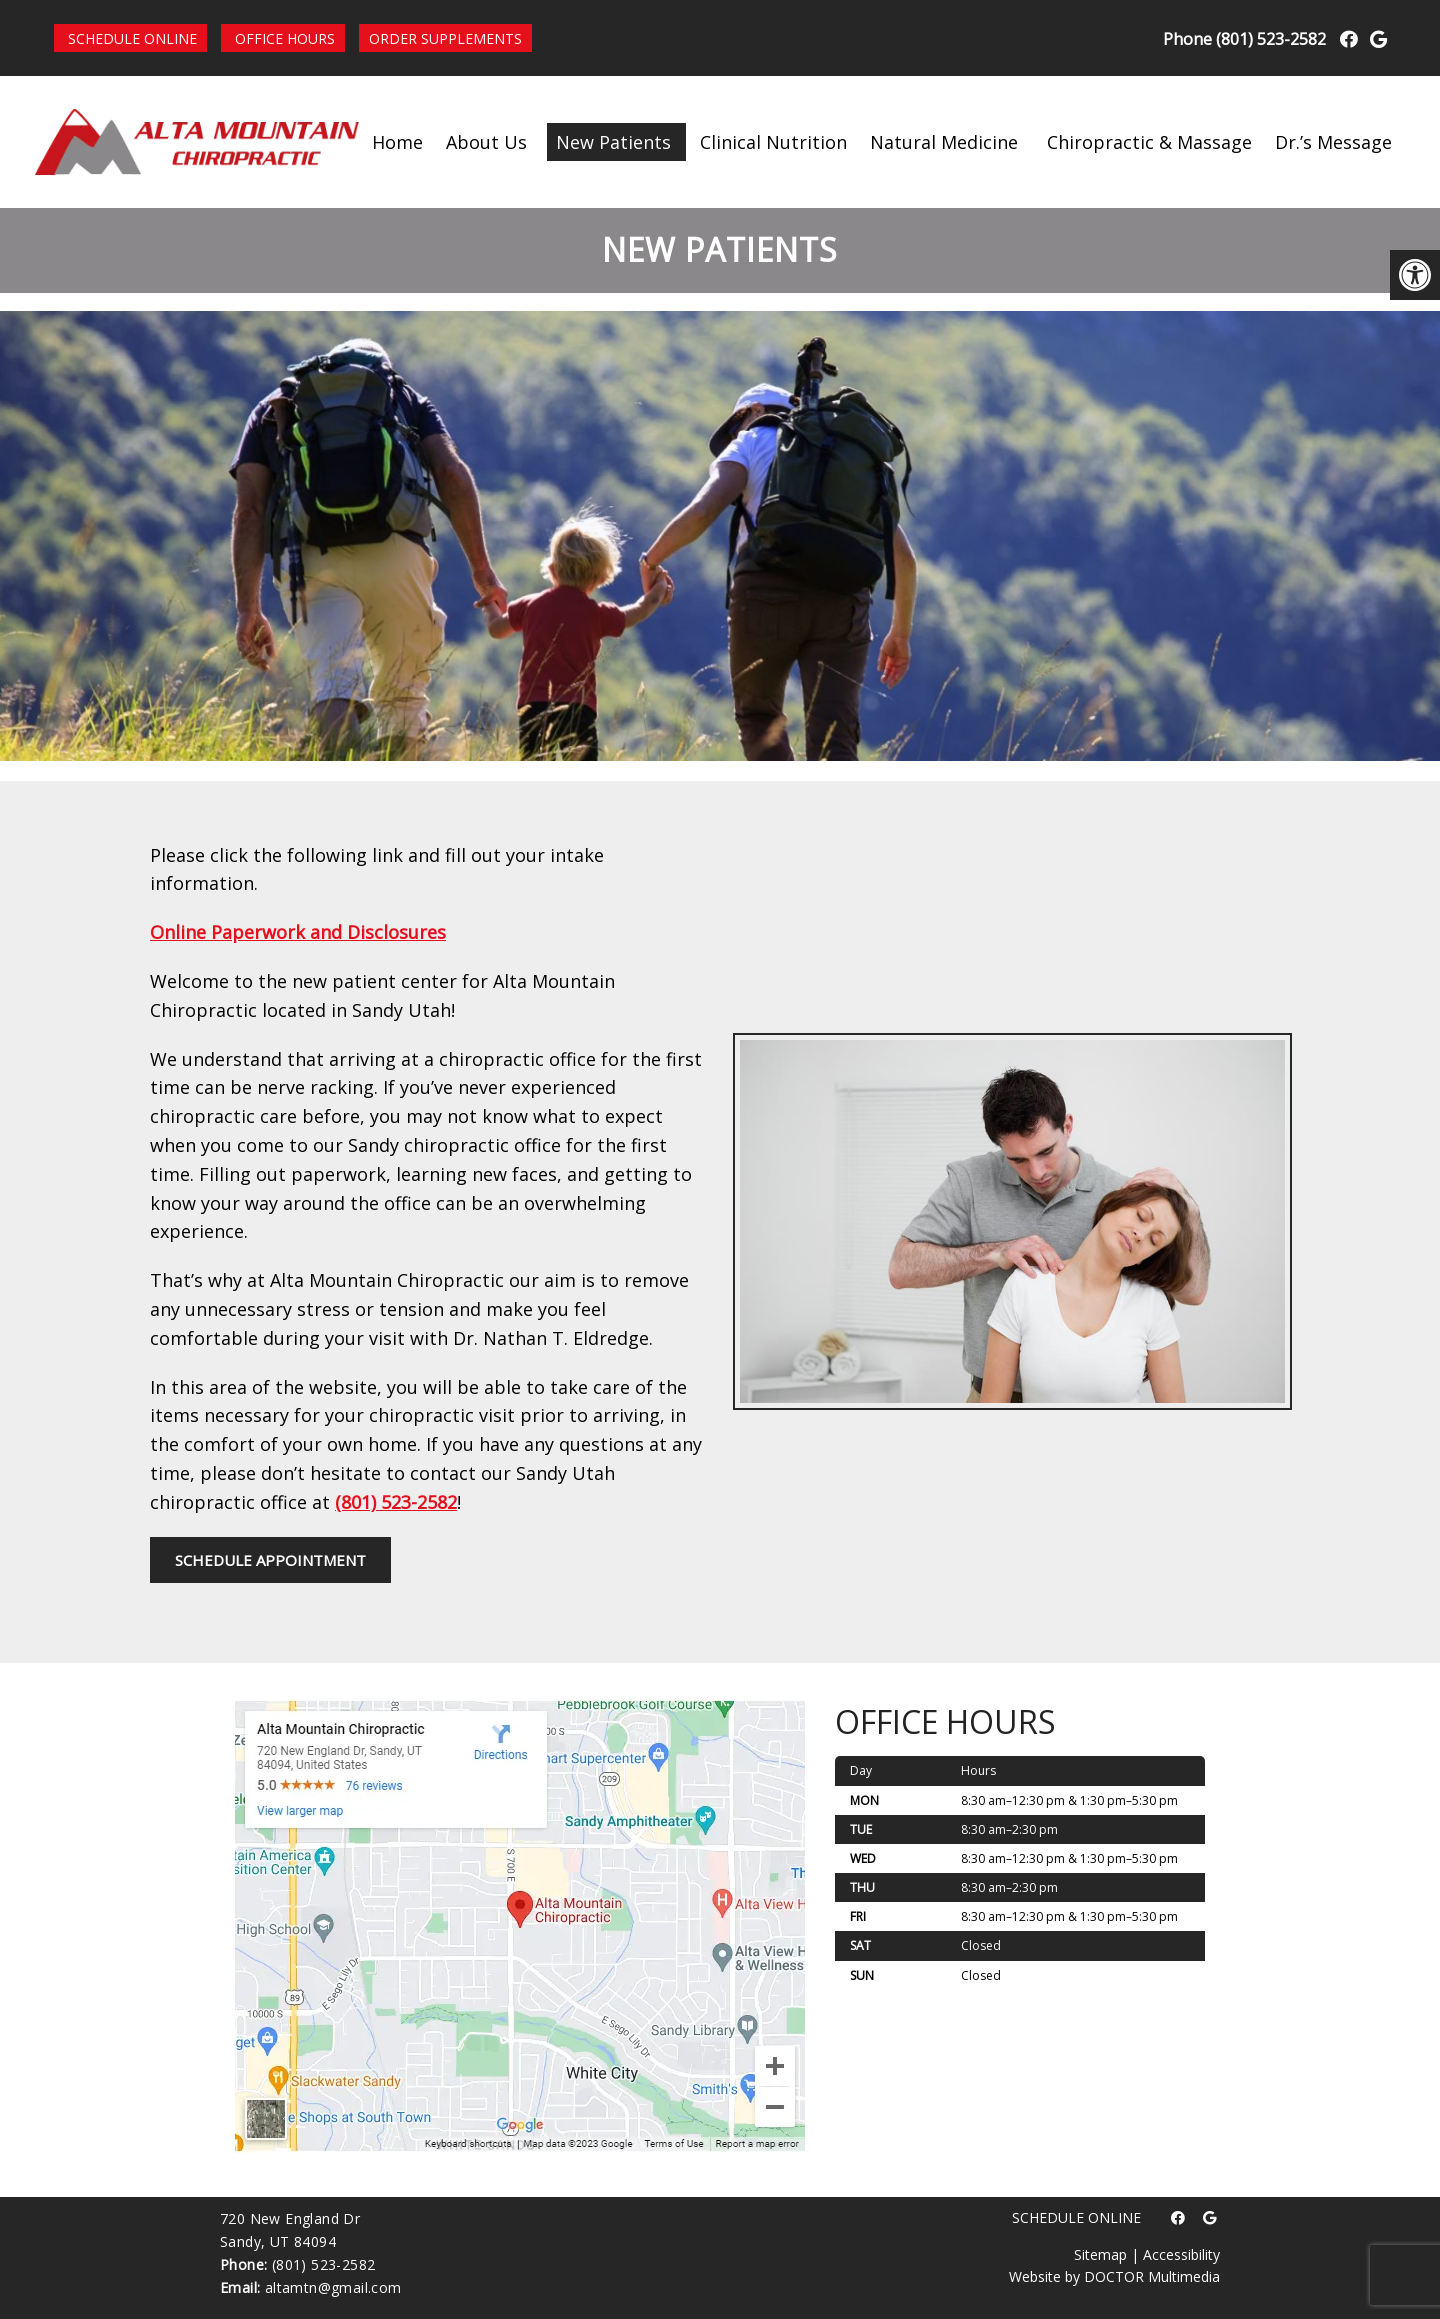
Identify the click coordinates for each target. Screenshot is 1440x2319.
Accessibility (1181, 2254)
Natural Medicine (944, 142)
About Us (486, 142)
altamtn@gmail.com (333, 2287)
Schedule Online (132, 38)
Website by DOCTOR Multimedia (1114, 2276)
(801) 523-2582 (1271, 39)
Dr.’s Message (1333, 142)
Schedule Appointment (270, 1560)
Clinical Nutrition (773, 142)
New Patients (613, 142)
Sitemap (1100, 2254)
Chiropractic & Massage (1149, 142)
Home (397, 142)
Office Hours (285, 38)
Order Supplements (445, 38)
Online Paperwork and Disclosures (298, 932)
